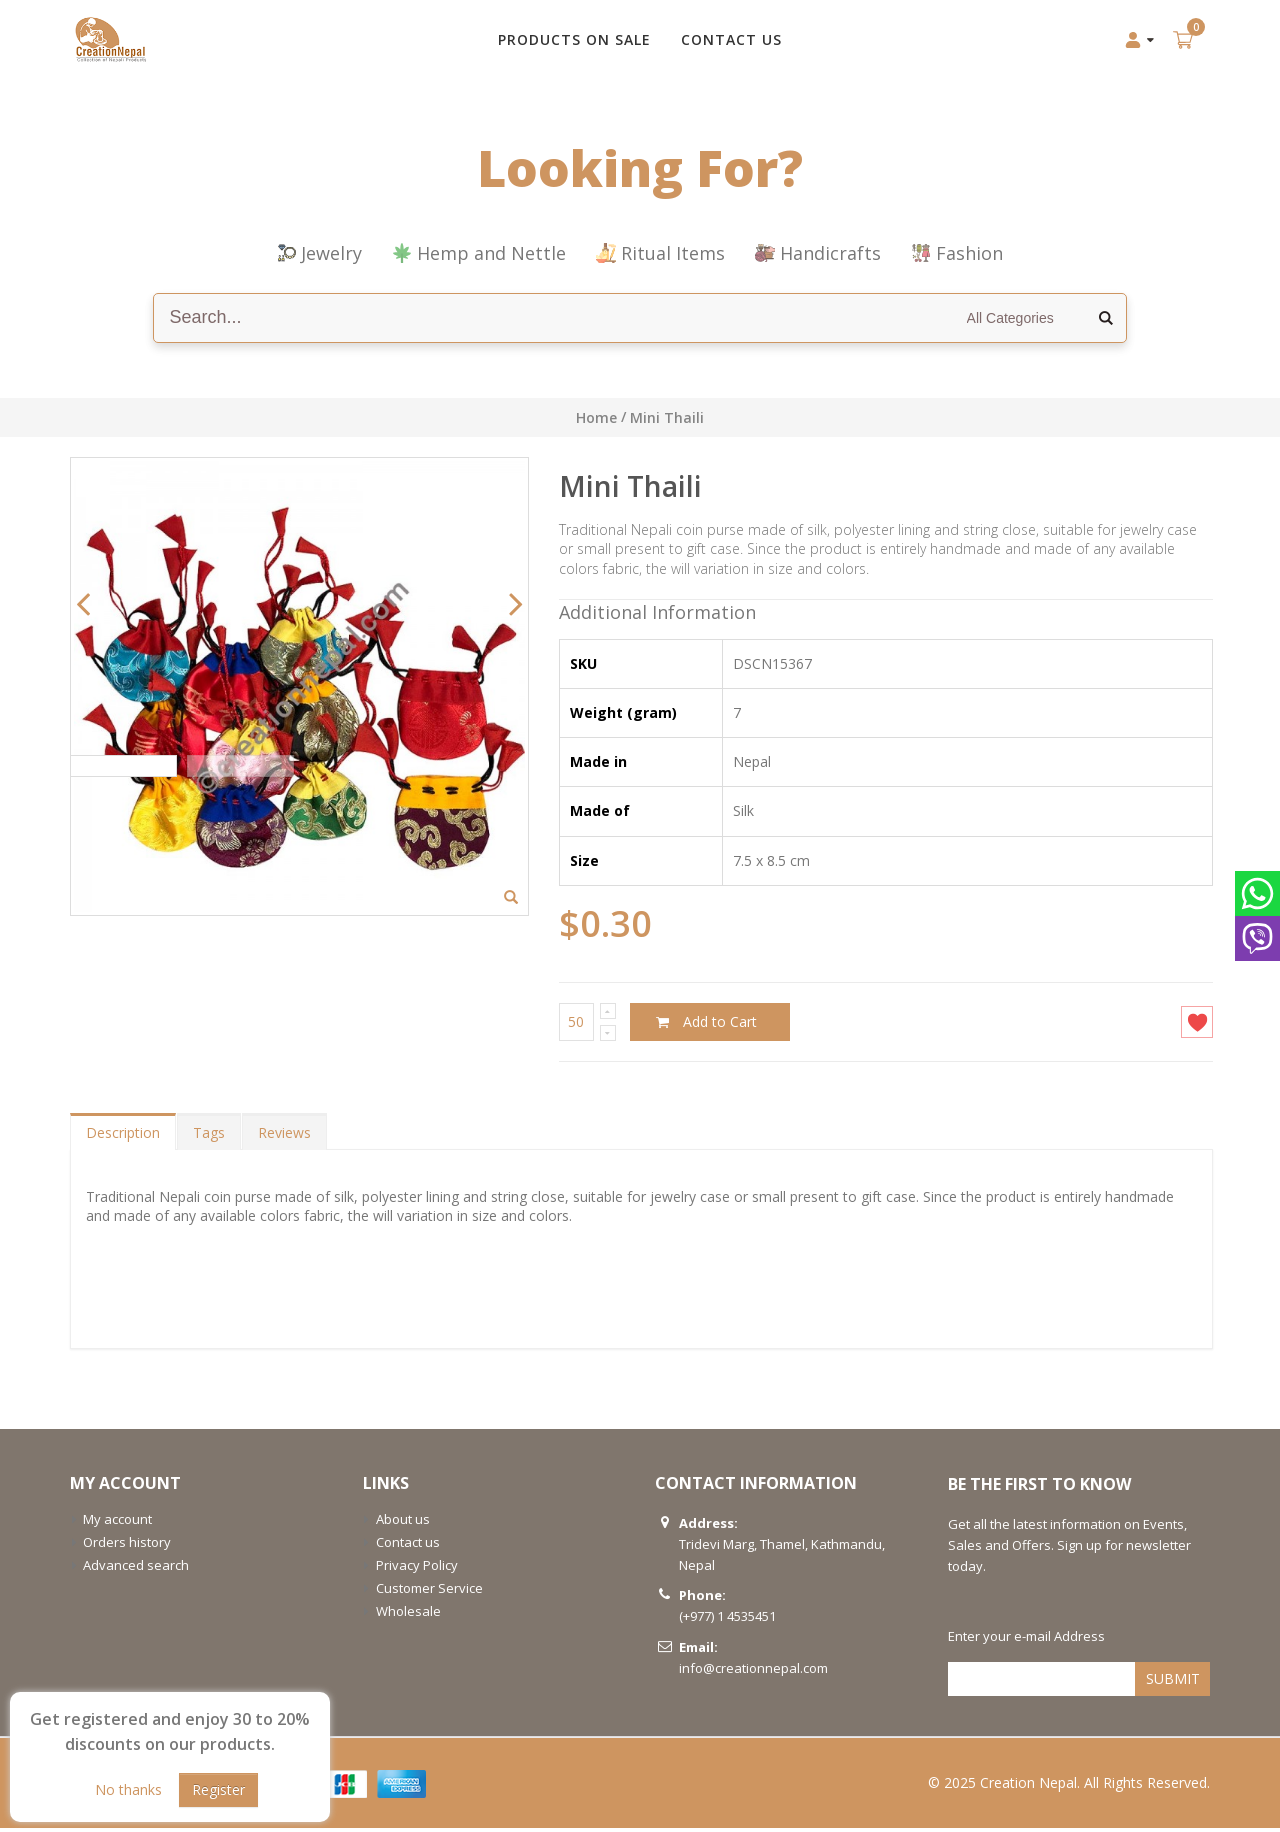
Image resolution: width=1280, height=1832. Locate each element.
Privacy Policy (417, 1569)
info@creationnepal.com (753, 1672)
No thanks (128, 1789)
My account (117, 1523)
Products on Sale (574, 39)
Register (218, 1789)
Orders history (127, 1546)
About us (403, 1523)
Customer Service (429, 1592)
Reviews (284, 1136)
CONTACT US (731, 39)
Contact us (408, 1546)
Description (123, 1136)
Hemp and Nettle (479, 253)
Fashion (957, 253)
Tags (209, 1136)
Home (596, 417)
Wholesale (408, 1615)
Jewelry (320, 253)
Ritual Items (660, 253)
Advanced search (136, 1569)
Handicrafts (818, 253)
